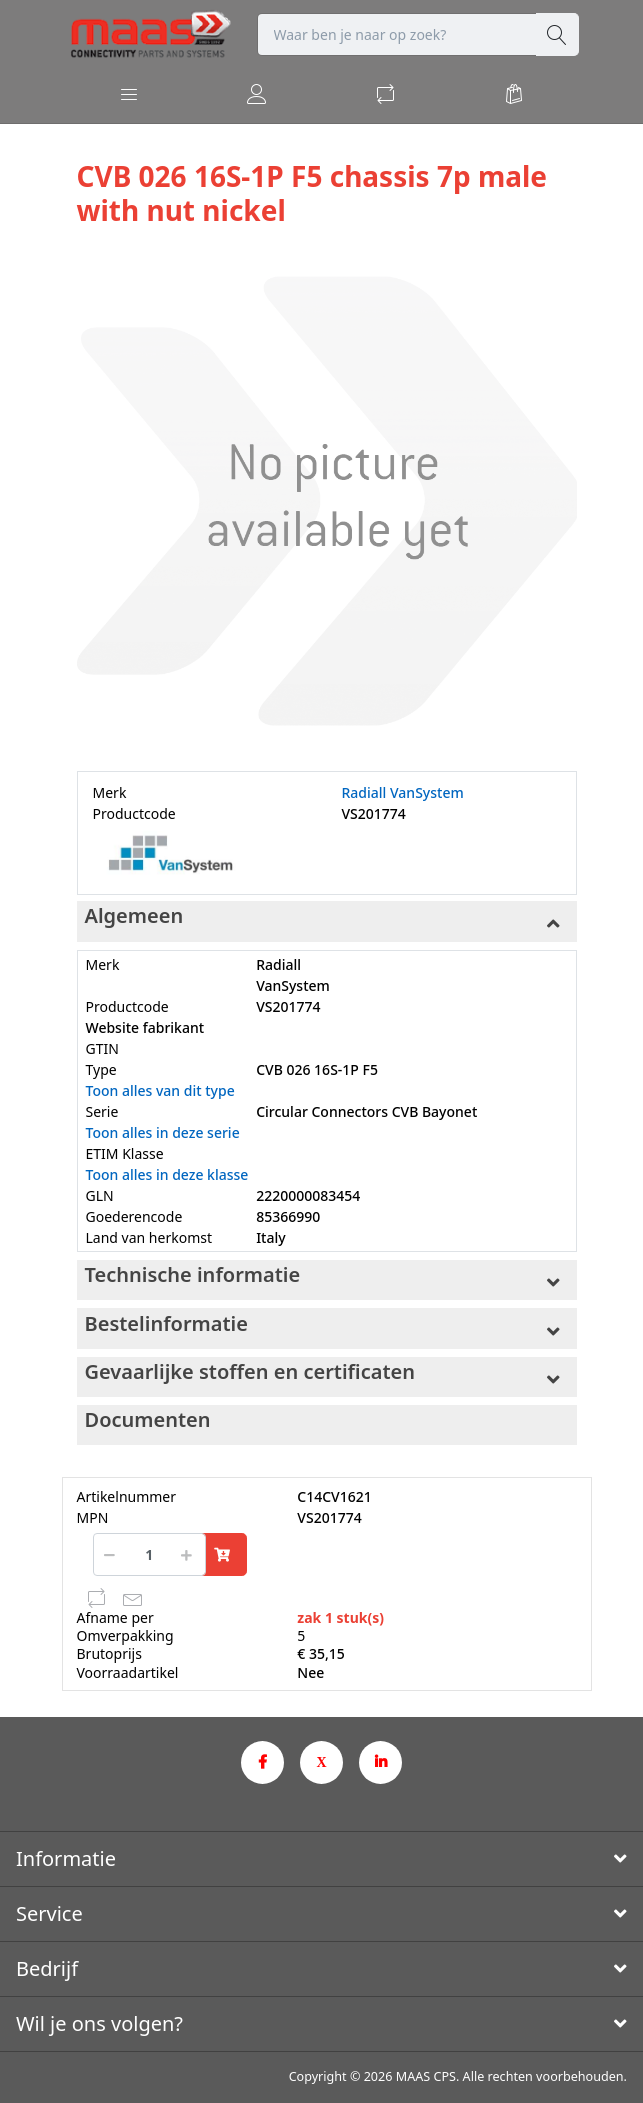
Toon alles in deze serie (163, 1132)
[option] (327, 501)
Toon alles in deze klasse (167, 1174)
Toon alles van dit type (160, 1090)
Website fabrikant (145, 1027)
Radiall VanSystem (403, 792)
